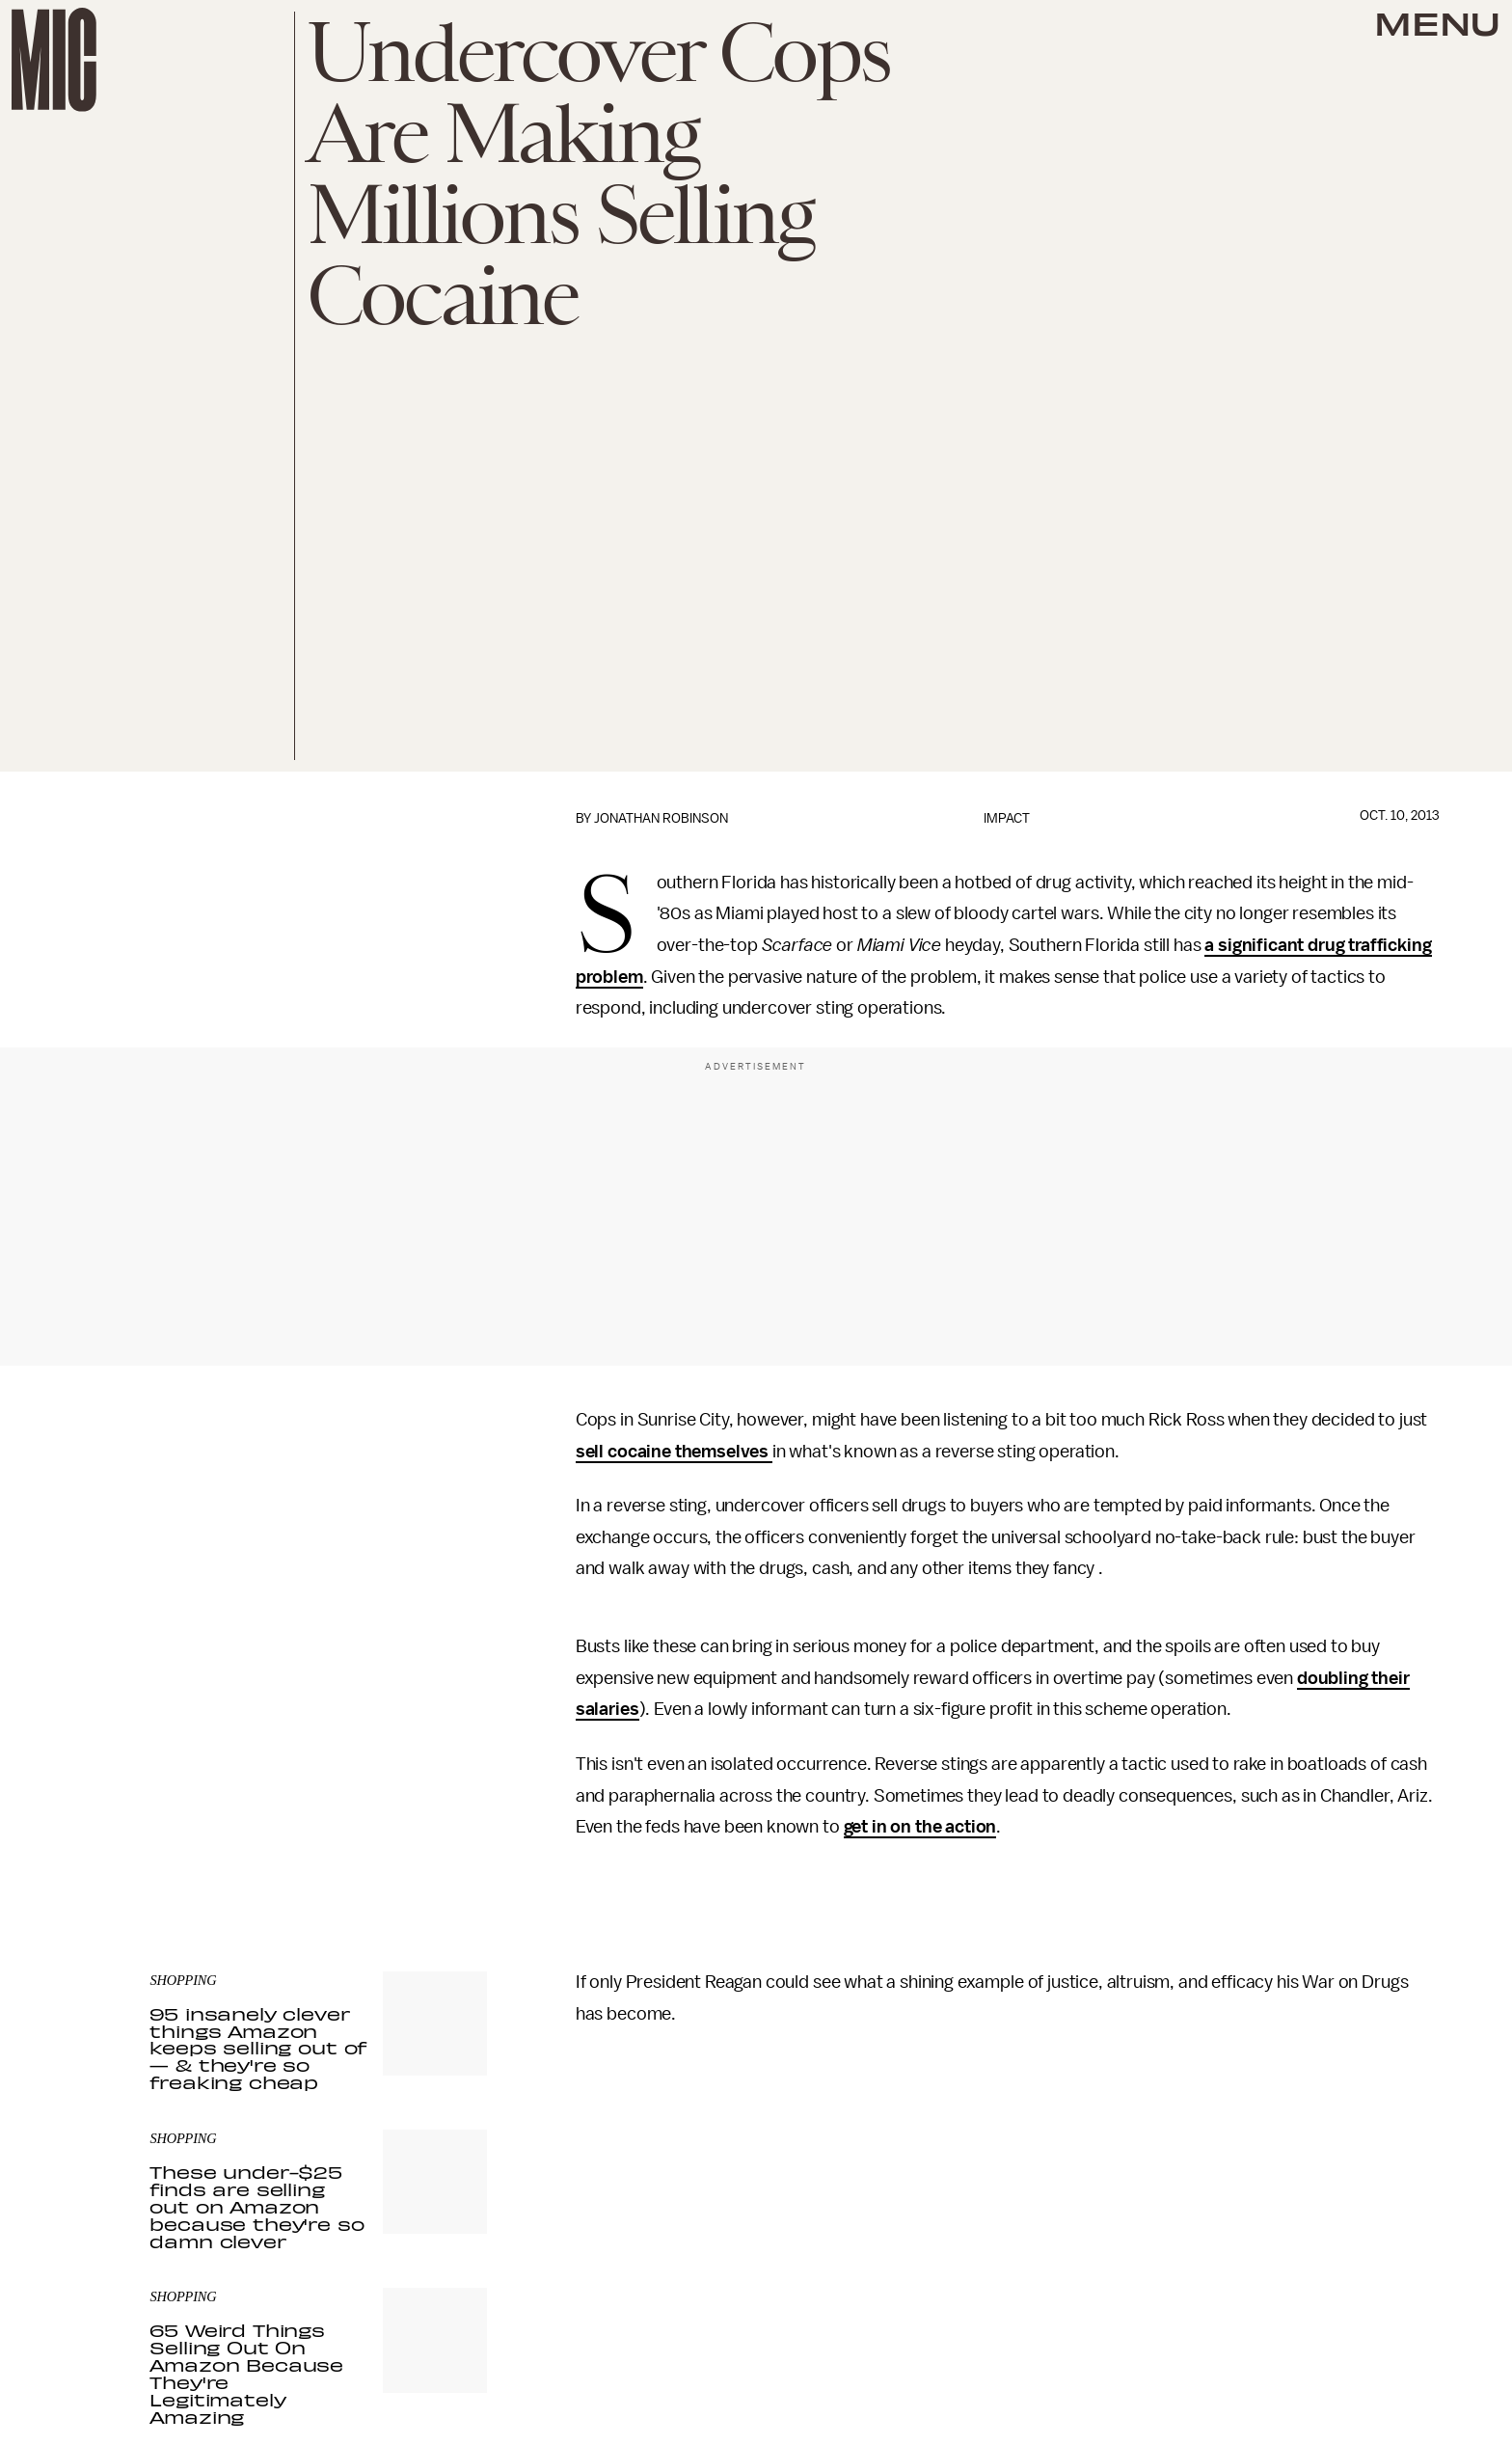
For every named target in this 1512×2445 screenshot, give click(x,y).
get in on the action (920, 1826)
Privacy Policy (189, 1825)
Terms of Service (419, 1814)
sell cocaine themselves (674, 1451)
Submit (439, 1786)
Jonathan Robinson (661, 818)
